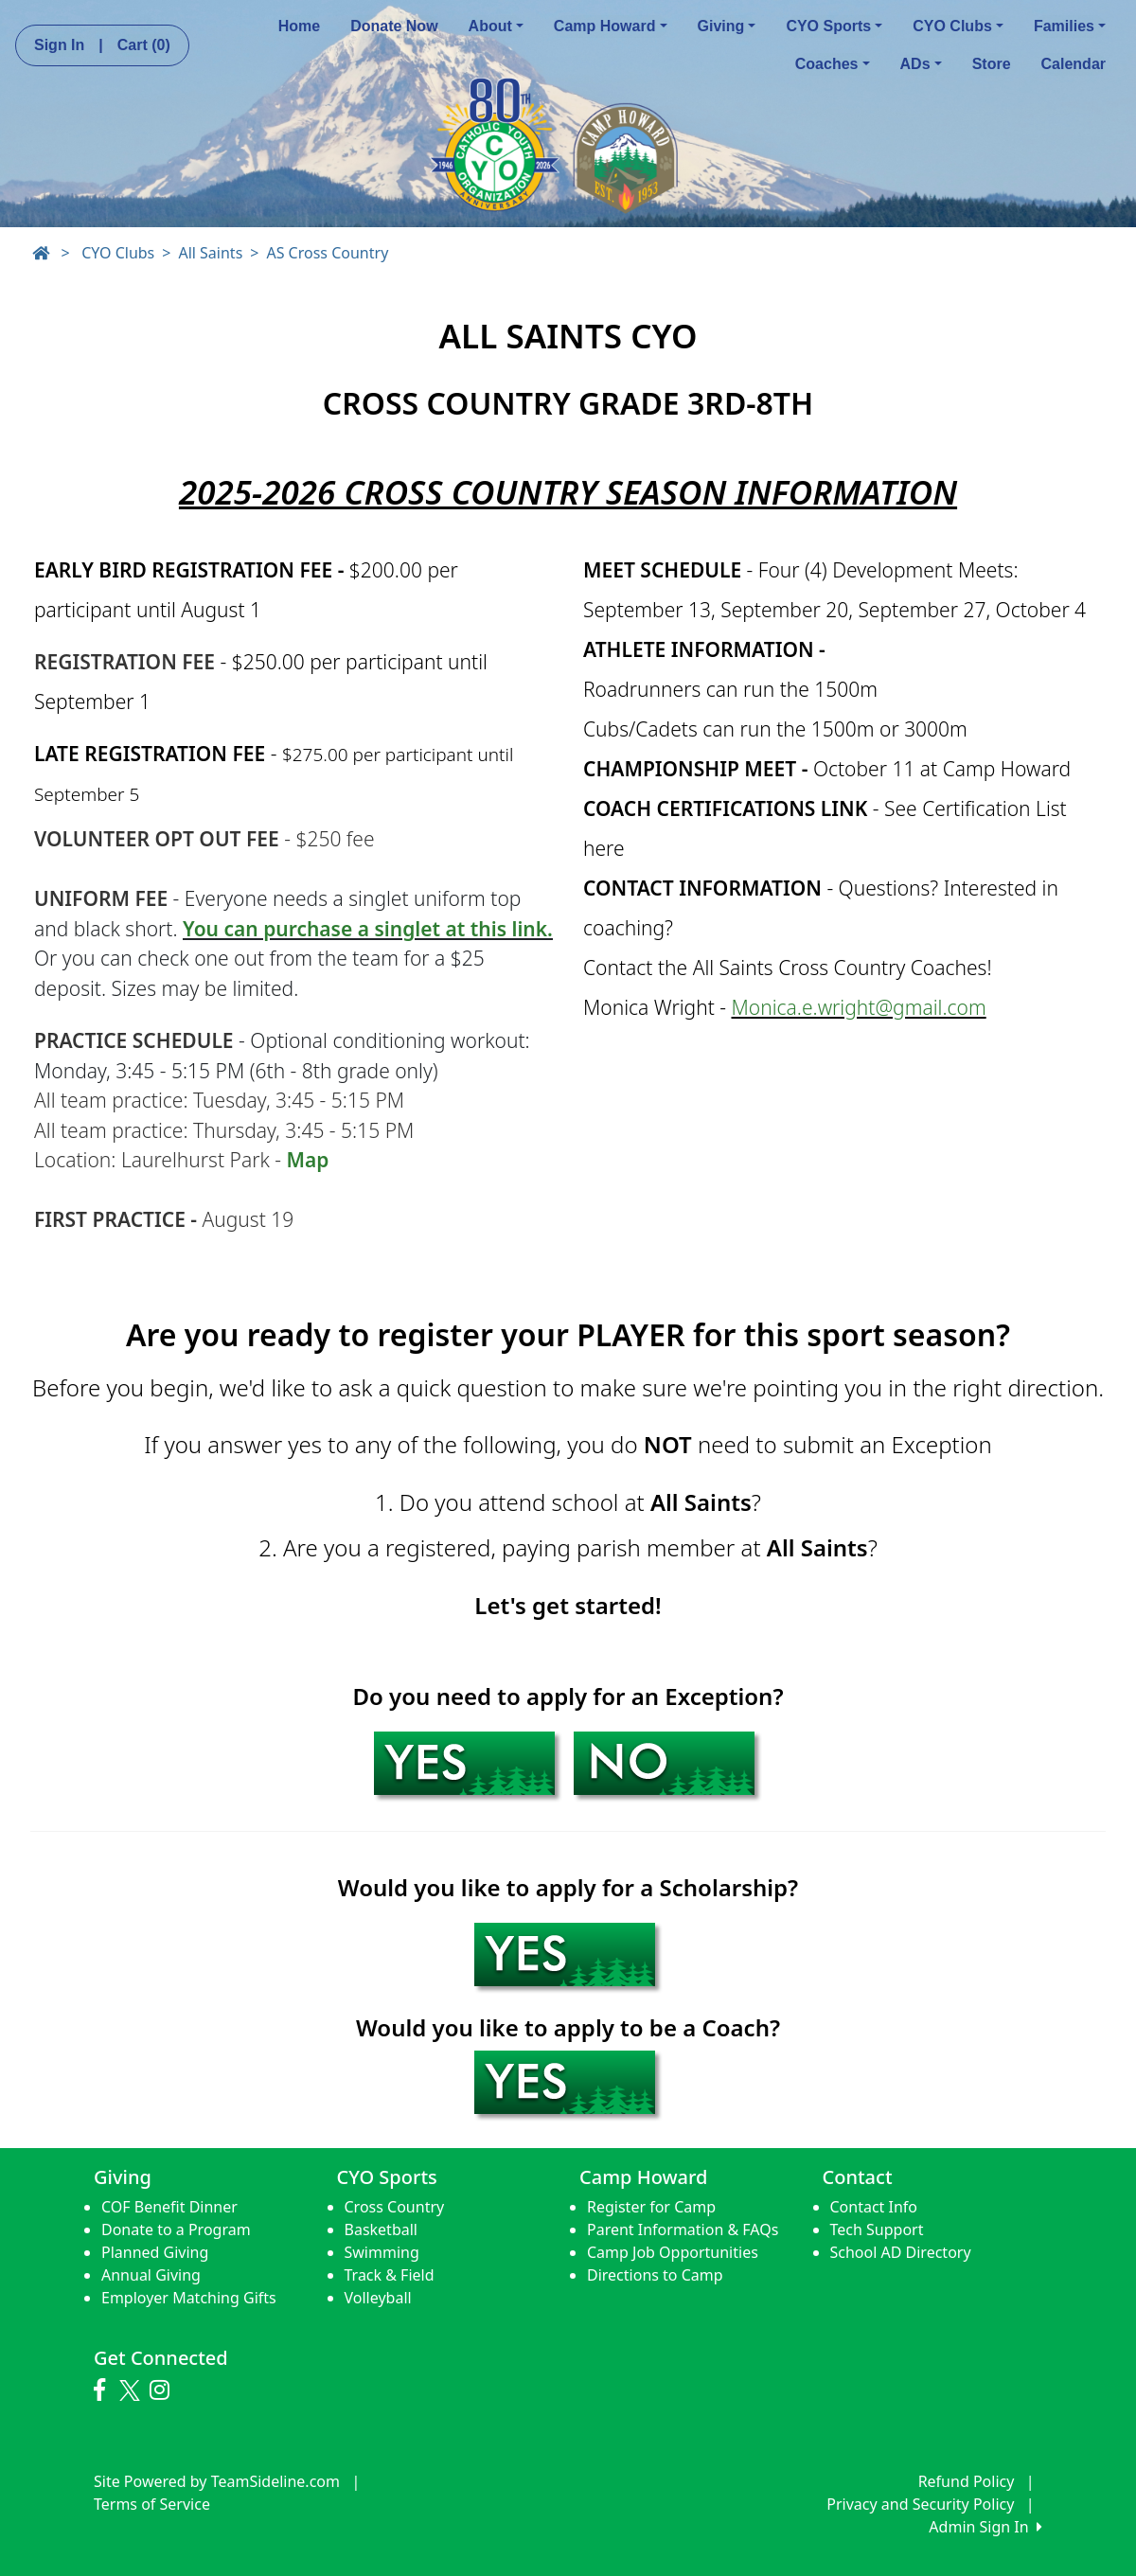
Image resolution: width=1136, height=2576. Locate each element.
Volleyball (378, 2297)
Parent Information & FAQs (682, 2229)
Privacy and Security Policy (920, 2504)
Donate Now (393, 26)
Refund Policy (966, 2481)
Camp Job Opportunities (672, 2252)
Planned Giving (154, 2252)
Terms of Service (152, 2504)
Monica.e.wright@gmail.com (859, 1007)
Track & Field (390, 2275)
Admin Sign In (985, 2526)
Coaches (832, 64)
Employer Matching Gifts (188, 2297)
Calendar (1073, 64)
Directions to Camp (655, 2275)
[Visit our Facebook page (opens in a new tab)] (104, 2390)
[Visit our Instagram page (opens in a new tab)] (164, 2390)
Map (307, 1159)
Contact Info (874, 2206)
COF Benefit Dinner (169, 2206)
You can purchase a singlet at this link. (368, 928)
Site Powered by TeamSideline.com (217, 2481)
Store (991, 64)
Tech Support (877, 2229)
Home (299, 26)
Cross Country (395, 2206)
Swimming (382, 2252)
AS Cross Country (327, 252)
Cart (143, 45)
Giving (727, 26)
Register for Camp (651, 2206)
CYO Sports (834, 26)
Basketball (381, 2229)
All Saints (210, 252)
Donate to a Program (176, 2229)
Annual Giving (151, 2275)
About (496, 26)
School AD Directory (900, 2252)
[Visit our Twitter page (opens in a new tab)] (132, 2390)
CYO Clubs (958, 26)
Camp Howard (610, 26)
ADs (921, 64)
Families (1070, 26)
